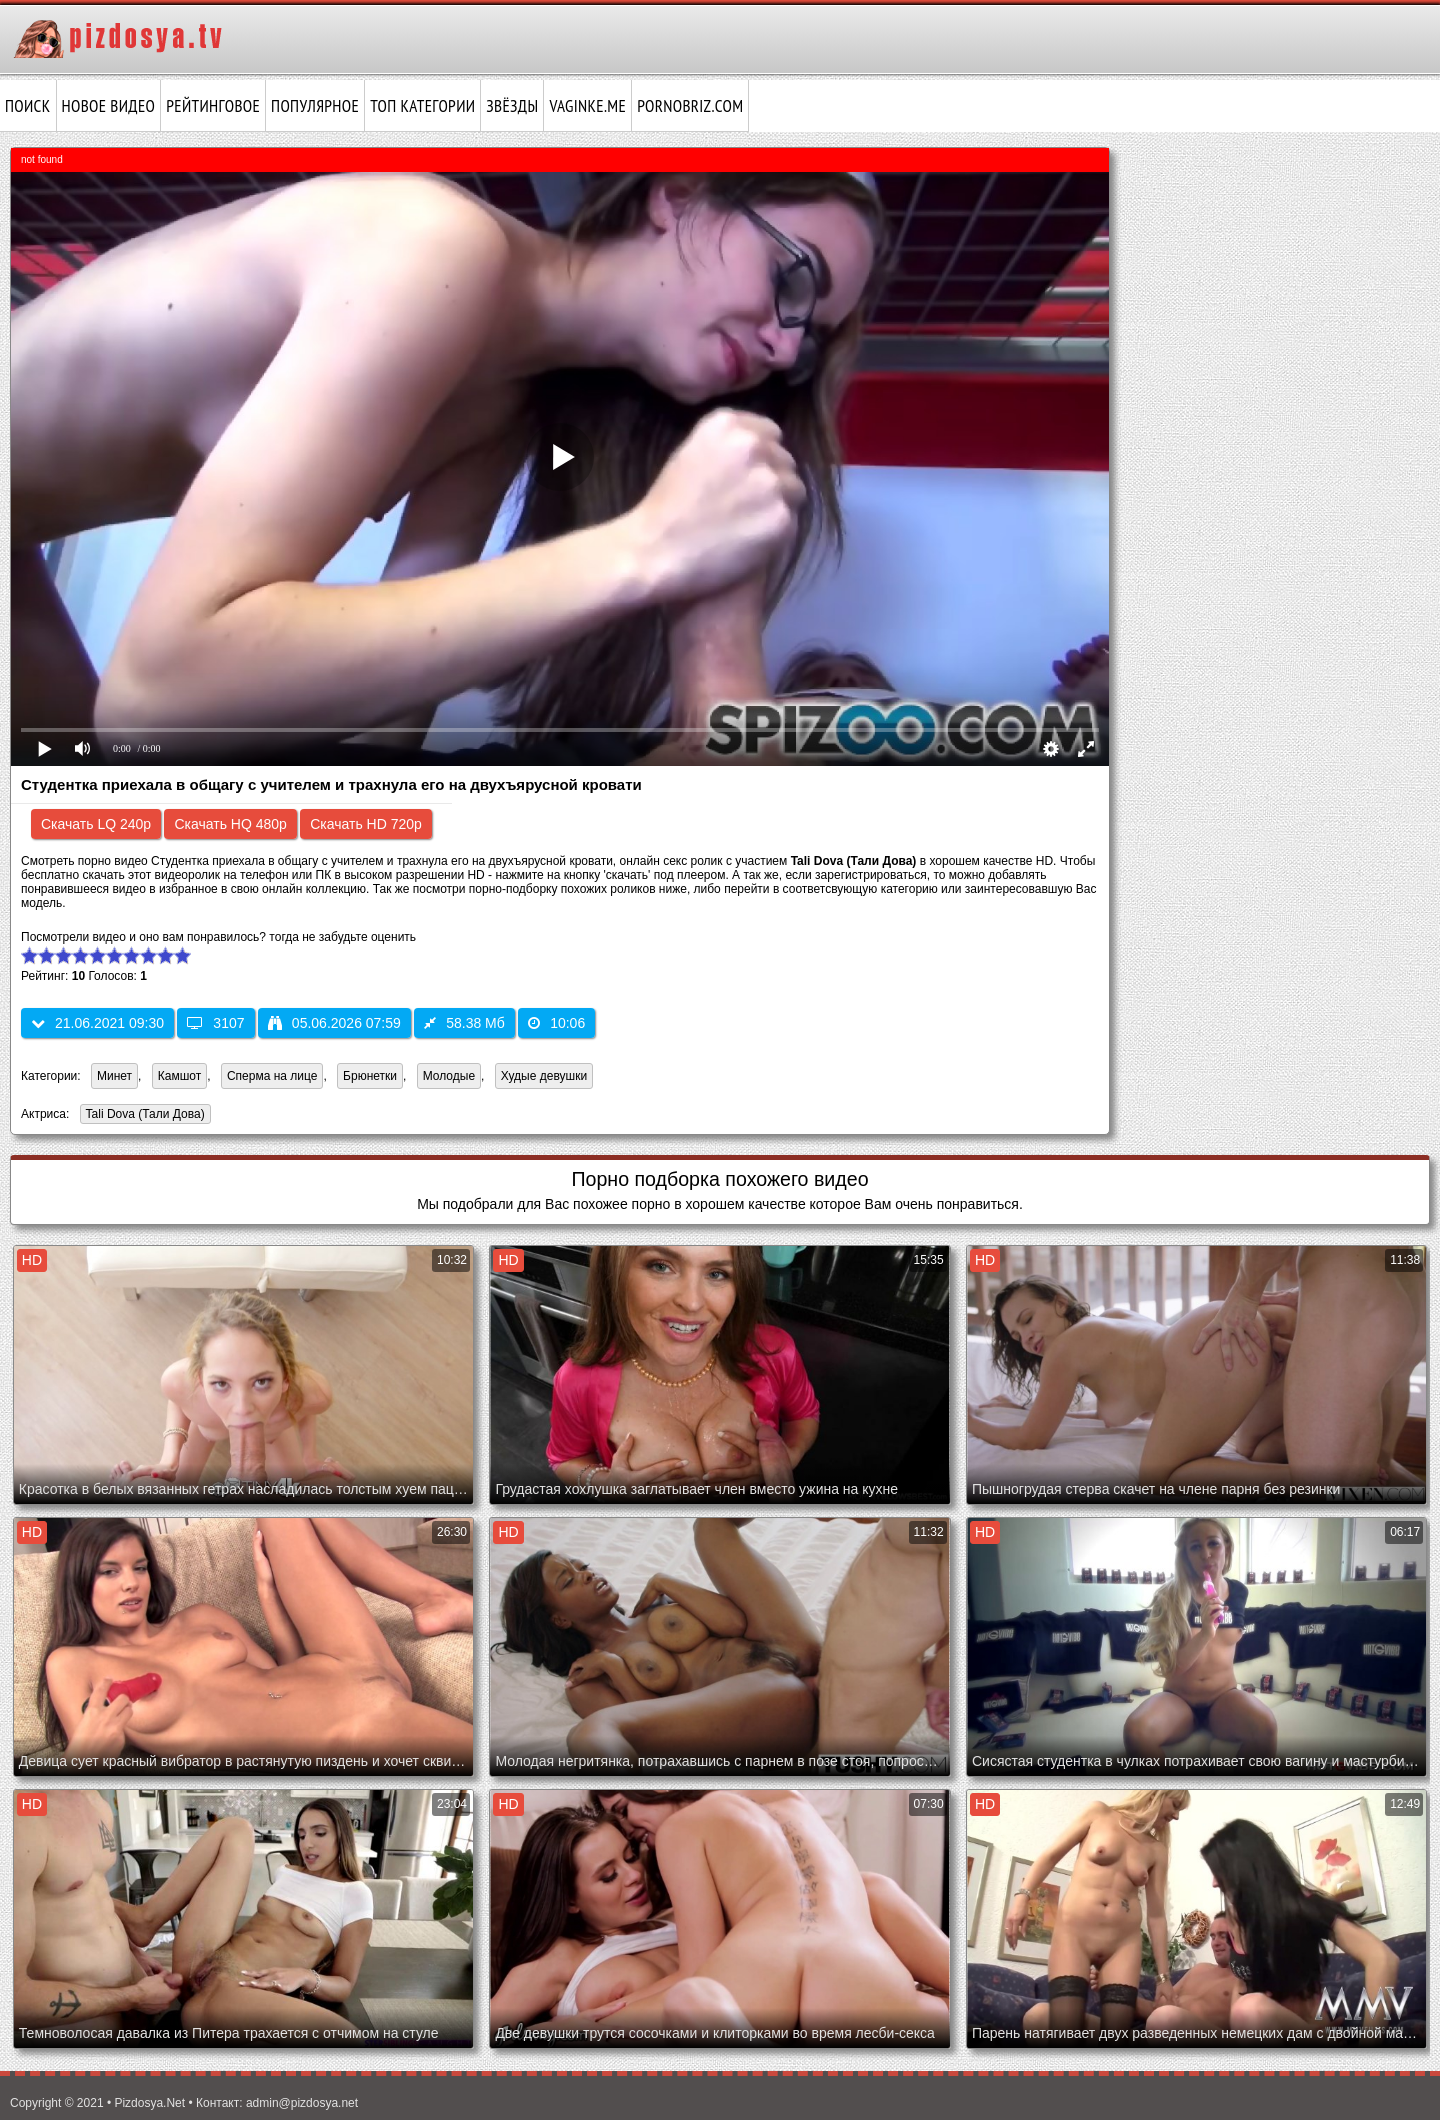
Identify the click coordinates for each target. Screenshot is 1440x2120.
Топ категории (422, 106)
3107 (215, 1023)
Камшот (179, 1076)
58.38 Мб (464, 1023)
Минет (114, 1076)
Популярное (315, 106)
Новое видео (109, 106)
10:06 (556, 1023)
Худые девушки (544, 1076)
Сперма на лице (272, 1076)
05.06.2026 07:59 (334, 1023)
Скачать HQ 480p (230, 824)
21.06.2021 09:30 (97, 1023)
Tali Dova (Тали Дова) (142, 1115)
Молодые (449, 1076)
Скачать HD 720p (366, 824)
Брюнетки (370, 1076)
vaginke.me (587, 106)
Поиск (28, 106)
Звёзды (512, 106)
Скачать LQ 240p (96, 824)
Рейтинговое (213, 106)
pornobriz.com (690, 106)
